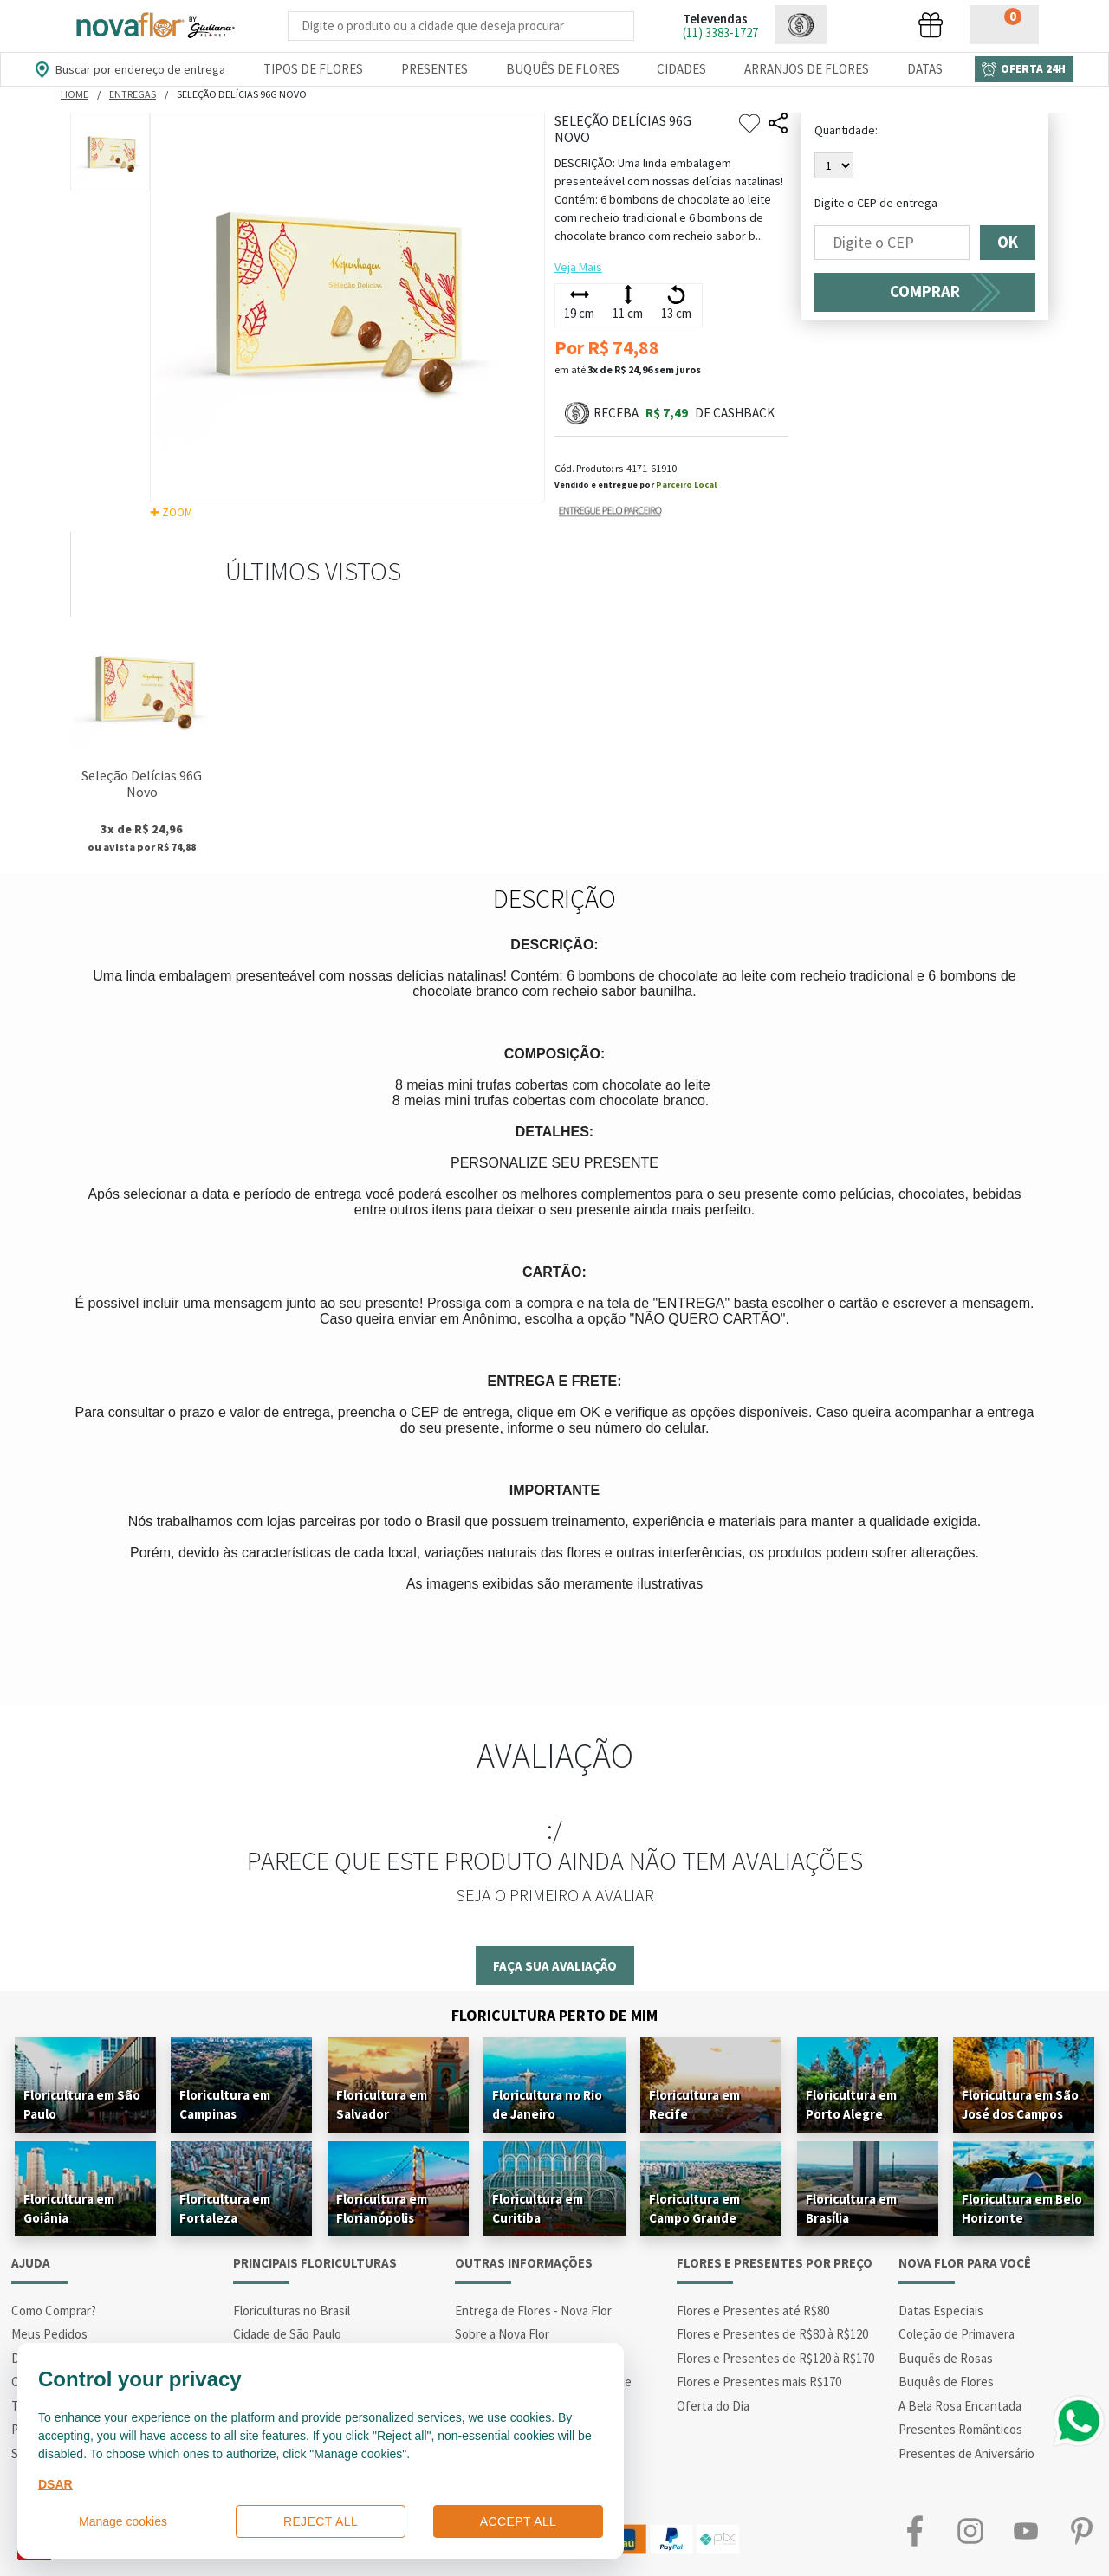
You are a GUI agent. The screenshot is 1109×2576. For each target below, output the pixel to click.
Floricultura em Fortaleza (224, 2208)
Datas (925, 69)
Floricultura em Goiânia (68, 2208)
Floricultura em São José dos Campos (1020, 2104)
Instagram (970, 2530)
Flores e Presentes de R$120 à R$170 (775, 2358)
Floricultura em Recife (694, 2104)
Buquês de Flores (946, 2381)
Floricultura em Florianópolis (381, 2208)
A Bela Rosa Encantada (959, 2406)
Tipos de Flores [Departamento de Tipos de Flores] (313, 69)
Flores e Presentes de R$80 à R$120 (772, 2334)
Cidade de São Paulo (287, 2334)
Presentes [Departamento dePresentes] (434, 69)
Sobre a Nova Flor (502, 2334)
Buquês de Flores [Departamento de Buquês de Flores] (562, 69)
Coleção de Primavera (956, 2334)
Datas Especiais (940, 2310)
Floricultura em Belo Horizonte (1022, 2208)
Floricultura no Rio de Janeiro (547, 2104)
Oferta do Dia (713, 2406)
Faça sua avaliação (555, 1966)
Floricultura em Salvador (381, 2104)
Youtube (1026, 2530)
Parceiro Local (686, 484)
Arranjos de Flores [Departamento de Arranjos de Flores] (806, 69)
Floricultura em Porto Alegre (851, 2104)
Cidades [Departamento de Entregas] (681, 69)
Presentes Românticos (960, 2429)
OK (1008, 242)
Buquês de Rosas (945, 2358)
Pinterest (1081, 2530)
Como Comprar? (53, 2310)
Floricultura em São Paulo (81, 2104)
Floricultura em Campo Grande (694, 2208)
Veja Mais (578, 267)
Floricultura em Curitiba (537, 2208)
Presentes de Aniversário (966, 2453)
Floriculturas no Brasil (291, 2310)
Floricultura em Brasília (851, 2208)
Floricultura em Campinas (224, 2104)
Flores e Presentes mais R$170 (759, 2381)
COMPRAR (925, 291)
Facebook (915, 2530)
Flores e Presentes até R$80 (753, 2310)
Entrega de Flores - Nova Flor (533, 2310)
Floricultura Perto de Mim (554, 2015)
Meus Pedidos (49, 2334)
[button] (801, 24)
